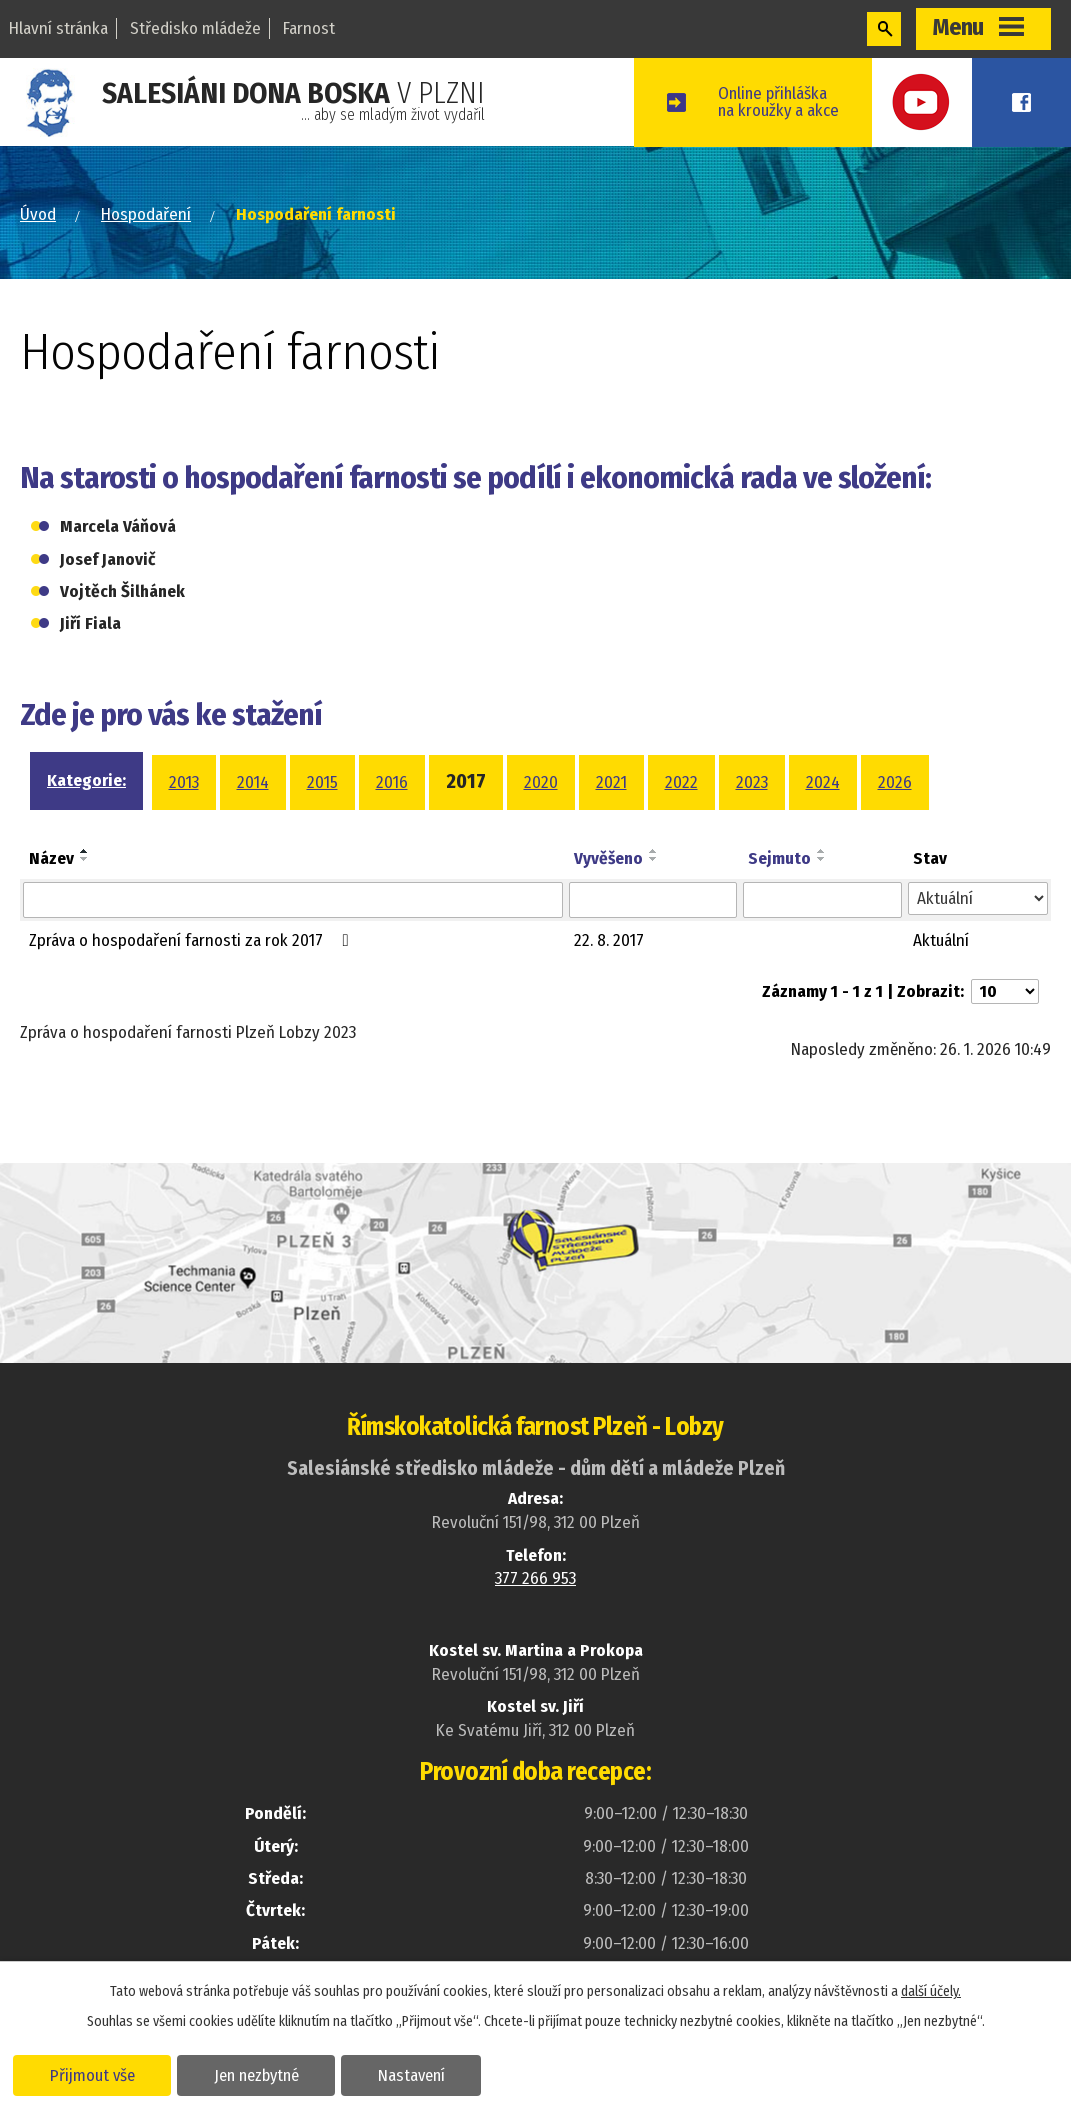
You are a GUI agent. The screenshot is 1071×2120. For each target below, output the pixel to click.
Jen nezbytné (257, 2074)
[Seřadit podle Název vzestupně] (85, 850)
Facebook (1026, 102)
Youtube (936, 102)
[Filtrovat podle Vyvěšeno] (653, 900)
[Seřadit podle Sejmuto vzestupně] (822, 850)
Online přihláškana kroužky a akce (795, 102)
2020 (541, 782)
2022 (681, 782)
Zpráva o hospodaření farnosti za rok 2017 (193, 940)
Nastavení (413, 2074)
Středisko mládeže (195, 28)
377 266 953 (535, 1578)
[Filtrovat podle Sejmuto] (822, 900)
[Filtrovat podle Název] (293, 900)
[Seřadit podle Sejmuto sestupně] (822, 858)
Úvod (38, 214)
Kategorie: (86, 780)
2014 (253, 782)
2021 (611, 782)
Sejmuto (779, 857)
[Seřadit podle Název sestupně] (85, 858)
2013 (184, 782)
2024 (823, 782)
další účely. (931, 1990)
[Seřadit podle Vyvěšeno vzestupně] (654, 850)
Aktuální (941, 940)
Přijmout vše (92, 2074)
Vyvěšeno (608, 857)
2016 (392, 782)
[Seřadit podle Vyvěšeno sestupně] (654, 858)
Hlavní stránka (58, 28)
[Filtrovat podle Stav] (978, 899)
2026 (895, 782)
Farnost (309, 28)
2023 (752, 782)
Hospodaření (146, 214)
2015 (322, 782)
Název (51, 857)
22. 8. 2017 (609, 940)
